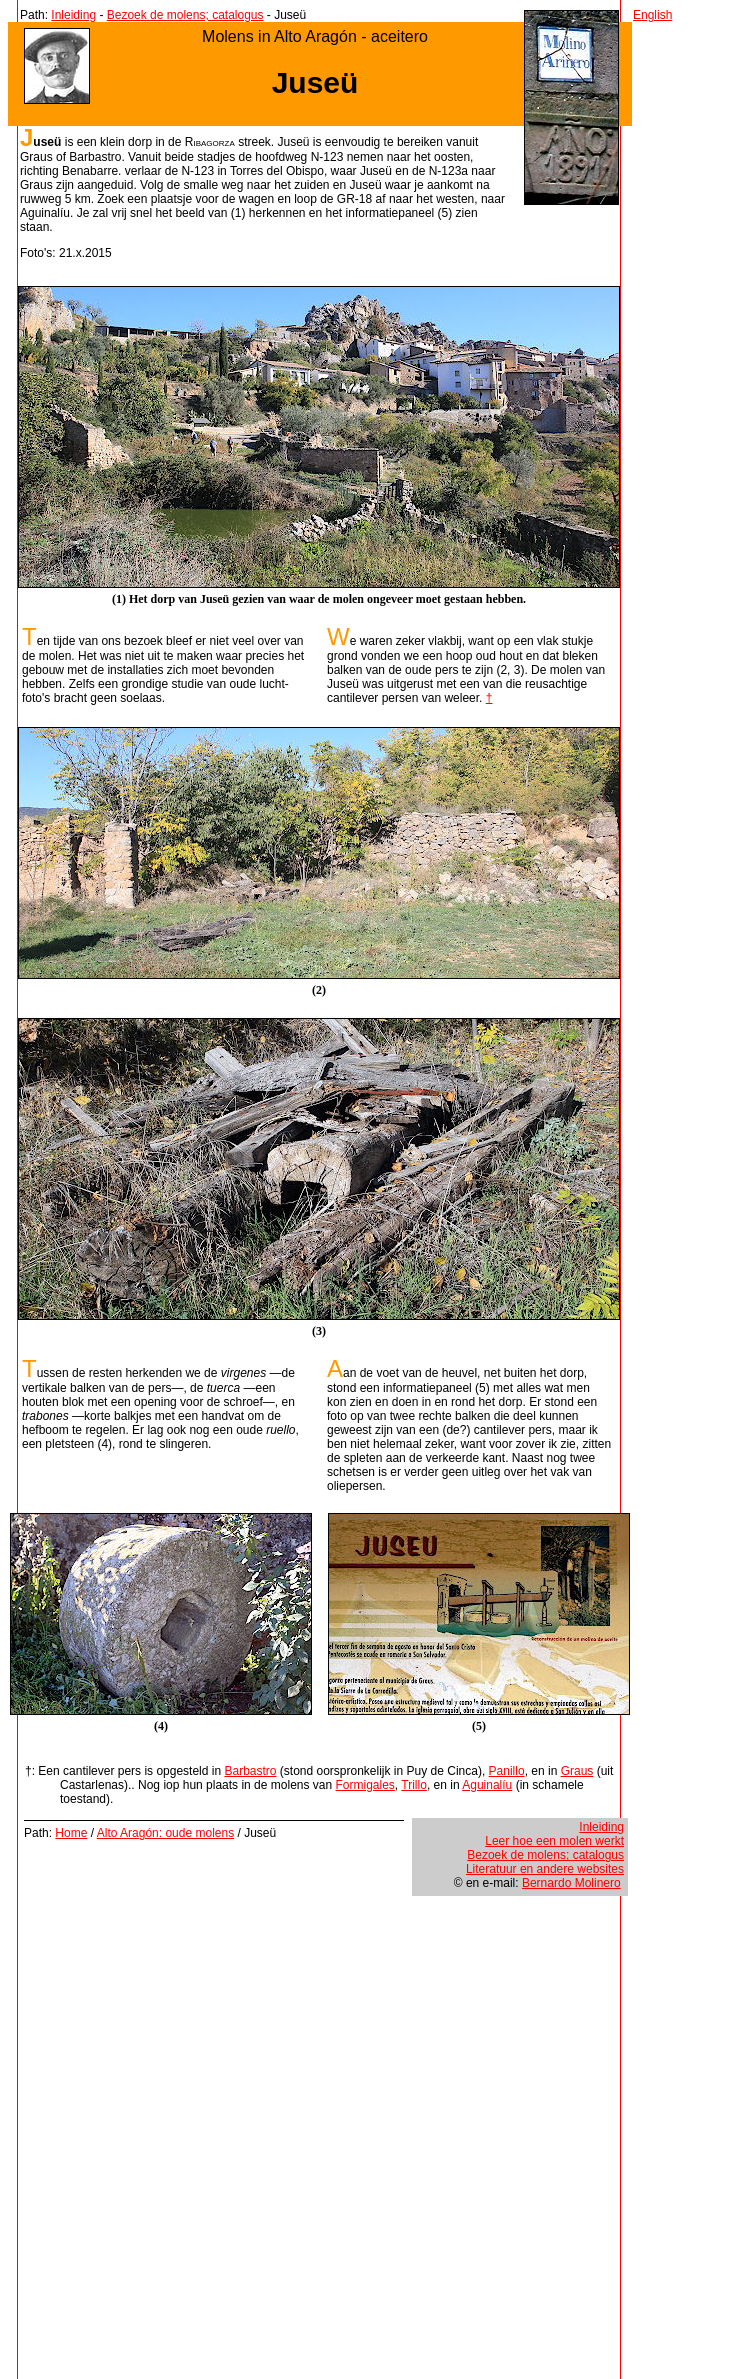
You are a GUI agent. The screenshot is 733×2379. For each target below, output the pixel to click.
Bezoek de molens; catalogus (185, 15)
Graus (577, 1771)
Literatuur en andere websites (545, 1869)
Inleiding (73, 15)
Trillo (414, 1785)
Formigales (365, 1785)
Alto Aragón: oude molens (165, 1833)
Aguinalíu (487, 1785)
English (652, 15)
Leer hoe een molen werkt (554, 1841)
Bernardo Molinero (571, 1883)
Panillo (507, 1771)
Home (71, 1833)
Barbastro (250, 1771)
